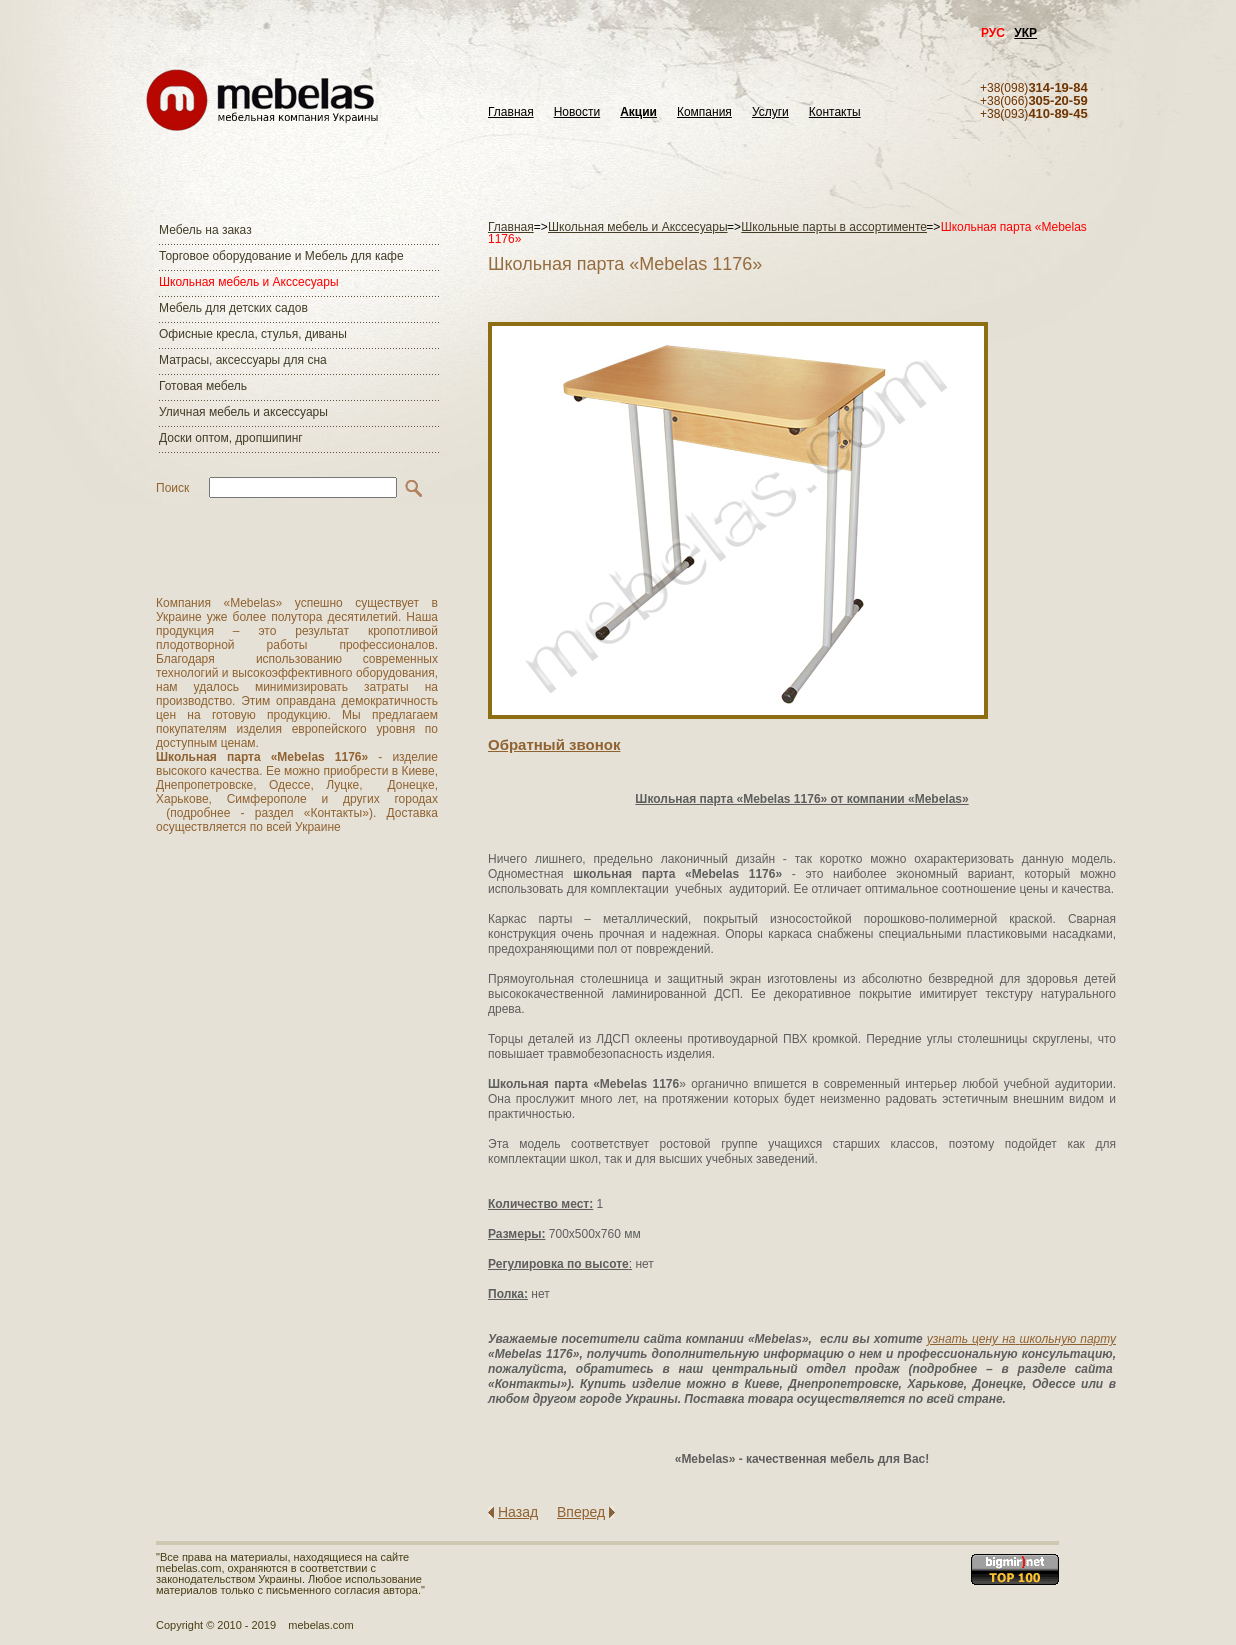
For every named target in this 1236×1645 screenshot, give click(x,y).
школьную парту (1067, 1339)
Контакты (835, 112)
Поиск (172, 488)
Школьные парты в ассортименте (834, 227)
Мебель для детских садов (233, 308)
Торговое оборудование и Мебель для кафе (281, 256)
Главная (511, 112)
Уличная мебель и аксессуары (243, 412)
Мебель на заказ (205, 230)
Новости (577, 112)
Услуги (770, 112)
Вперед (581, 1512)
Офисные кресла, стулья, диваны (253, 334)
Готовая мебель (203, 386)
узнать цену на (971, 1339)
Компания (704, 112)
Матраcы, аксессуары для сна (243, 360)
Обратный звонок (554, 744)
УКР (1025, 33)
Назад (518, 1512)
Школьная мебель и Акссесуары (249, 282)
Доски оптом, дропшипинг (231, 438)
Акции (638, 112)
